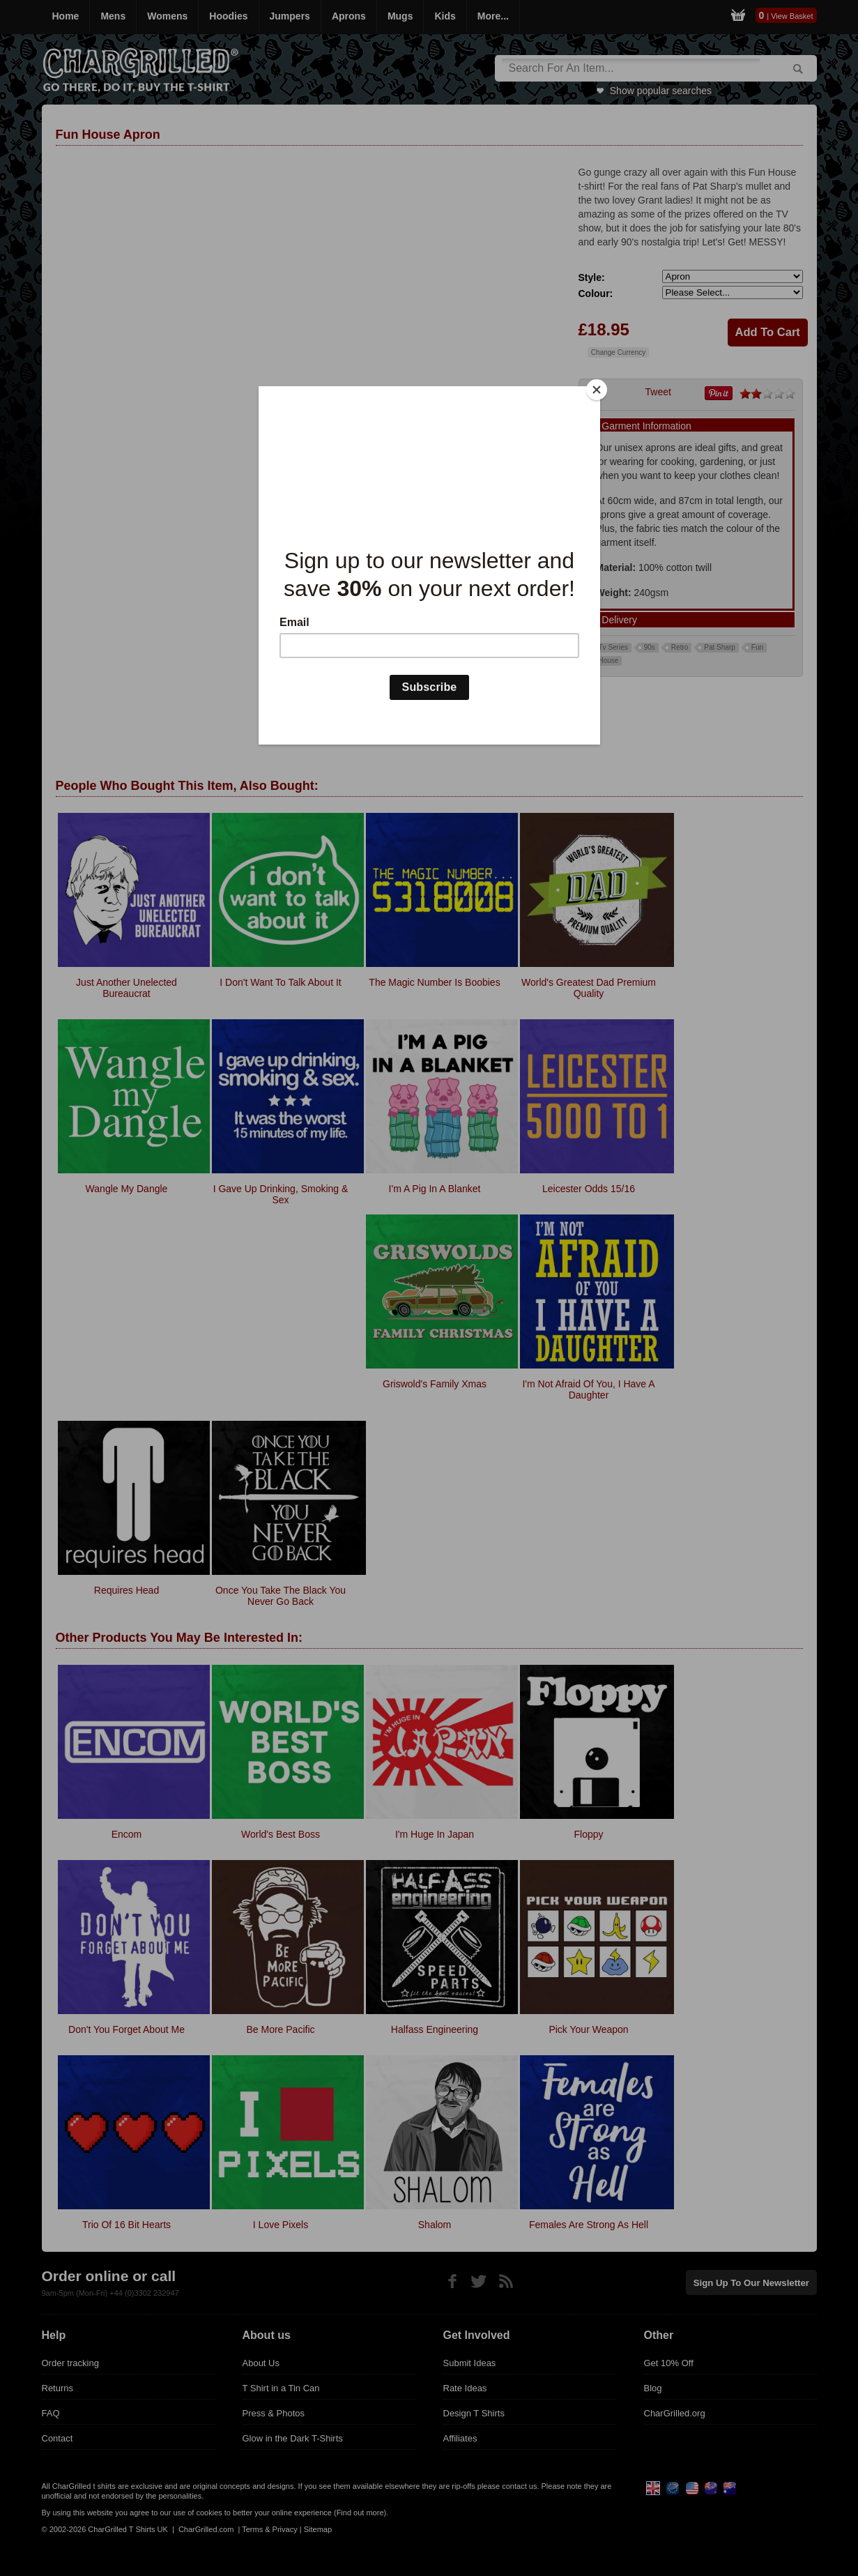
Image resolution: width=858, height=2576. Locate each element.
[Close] (596, 389)
